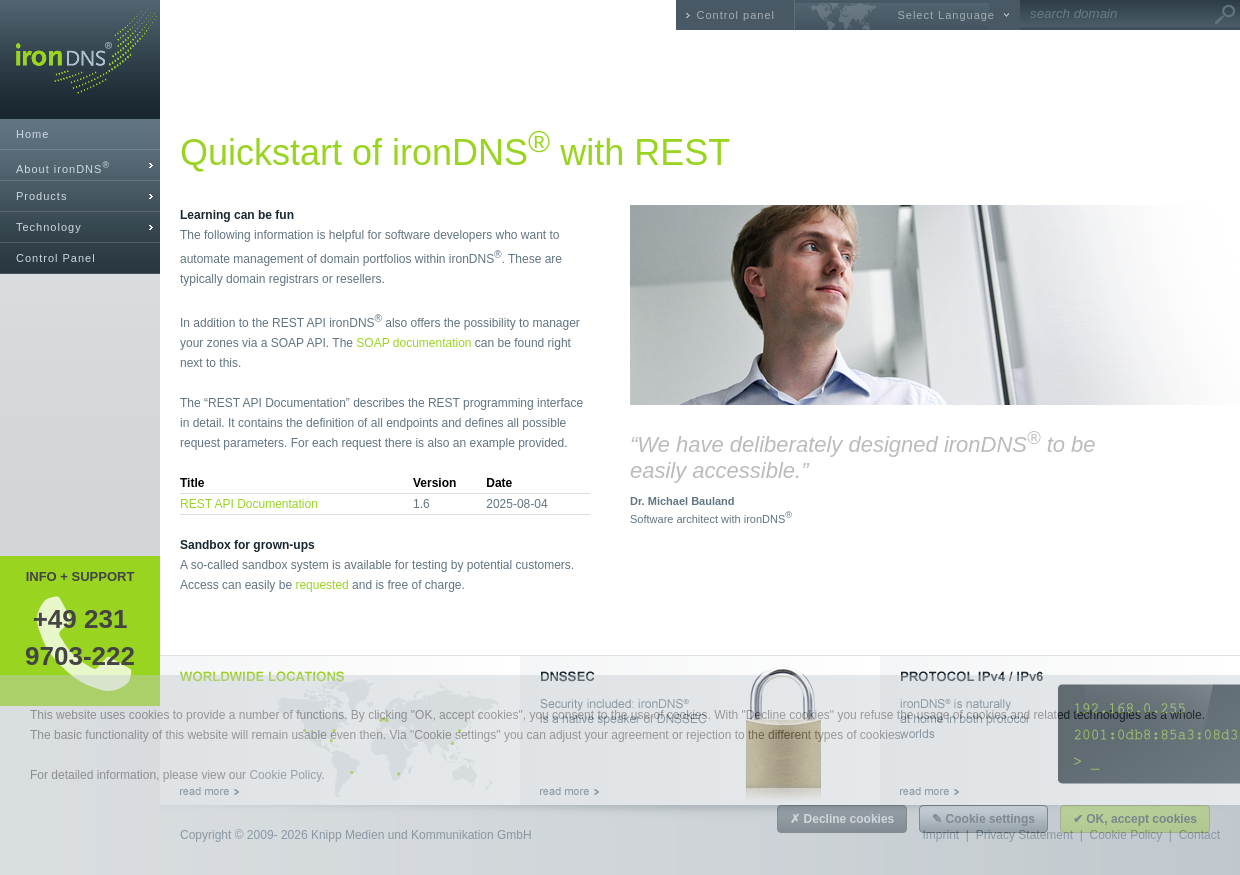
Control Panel (56, 258)
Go (1225, 15)
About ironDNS (63, 167)
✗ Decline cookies (842, 819)
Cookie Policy (285, 775)
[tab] (80, 165)
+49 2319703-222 (80, 637)
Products (41, 196)
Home (32, 134)
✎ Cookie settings (983, 819)
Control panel (736, 15)
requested (321, 585)
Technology (49, 227)
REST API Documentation (249, 504)
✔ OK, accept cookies (1135, 819)
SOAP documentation (413, 343)
